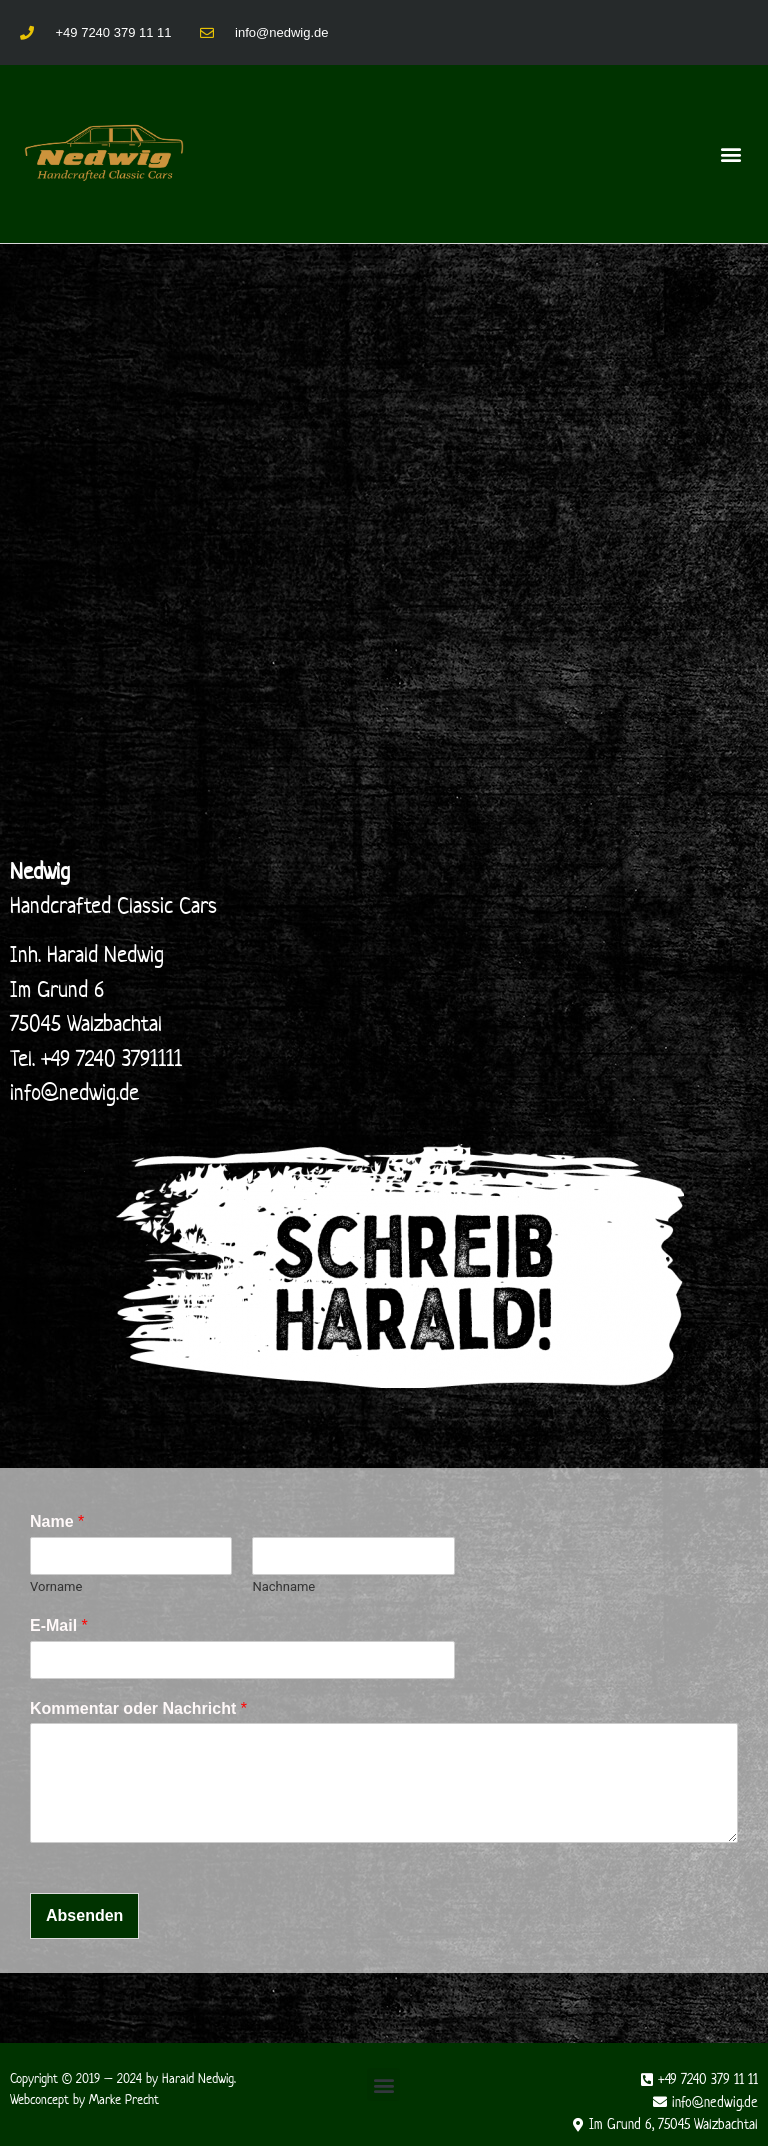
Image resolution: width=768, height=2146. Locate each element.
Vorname (56, 1586)
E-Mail (59, 1625)
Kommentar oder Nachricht (138, 1708)
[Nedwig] (384, 579)
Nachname (283, 1586)
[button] (731, 153)
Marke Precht (124, 2099)
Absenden (84, 1915)
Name (57, 1521)
